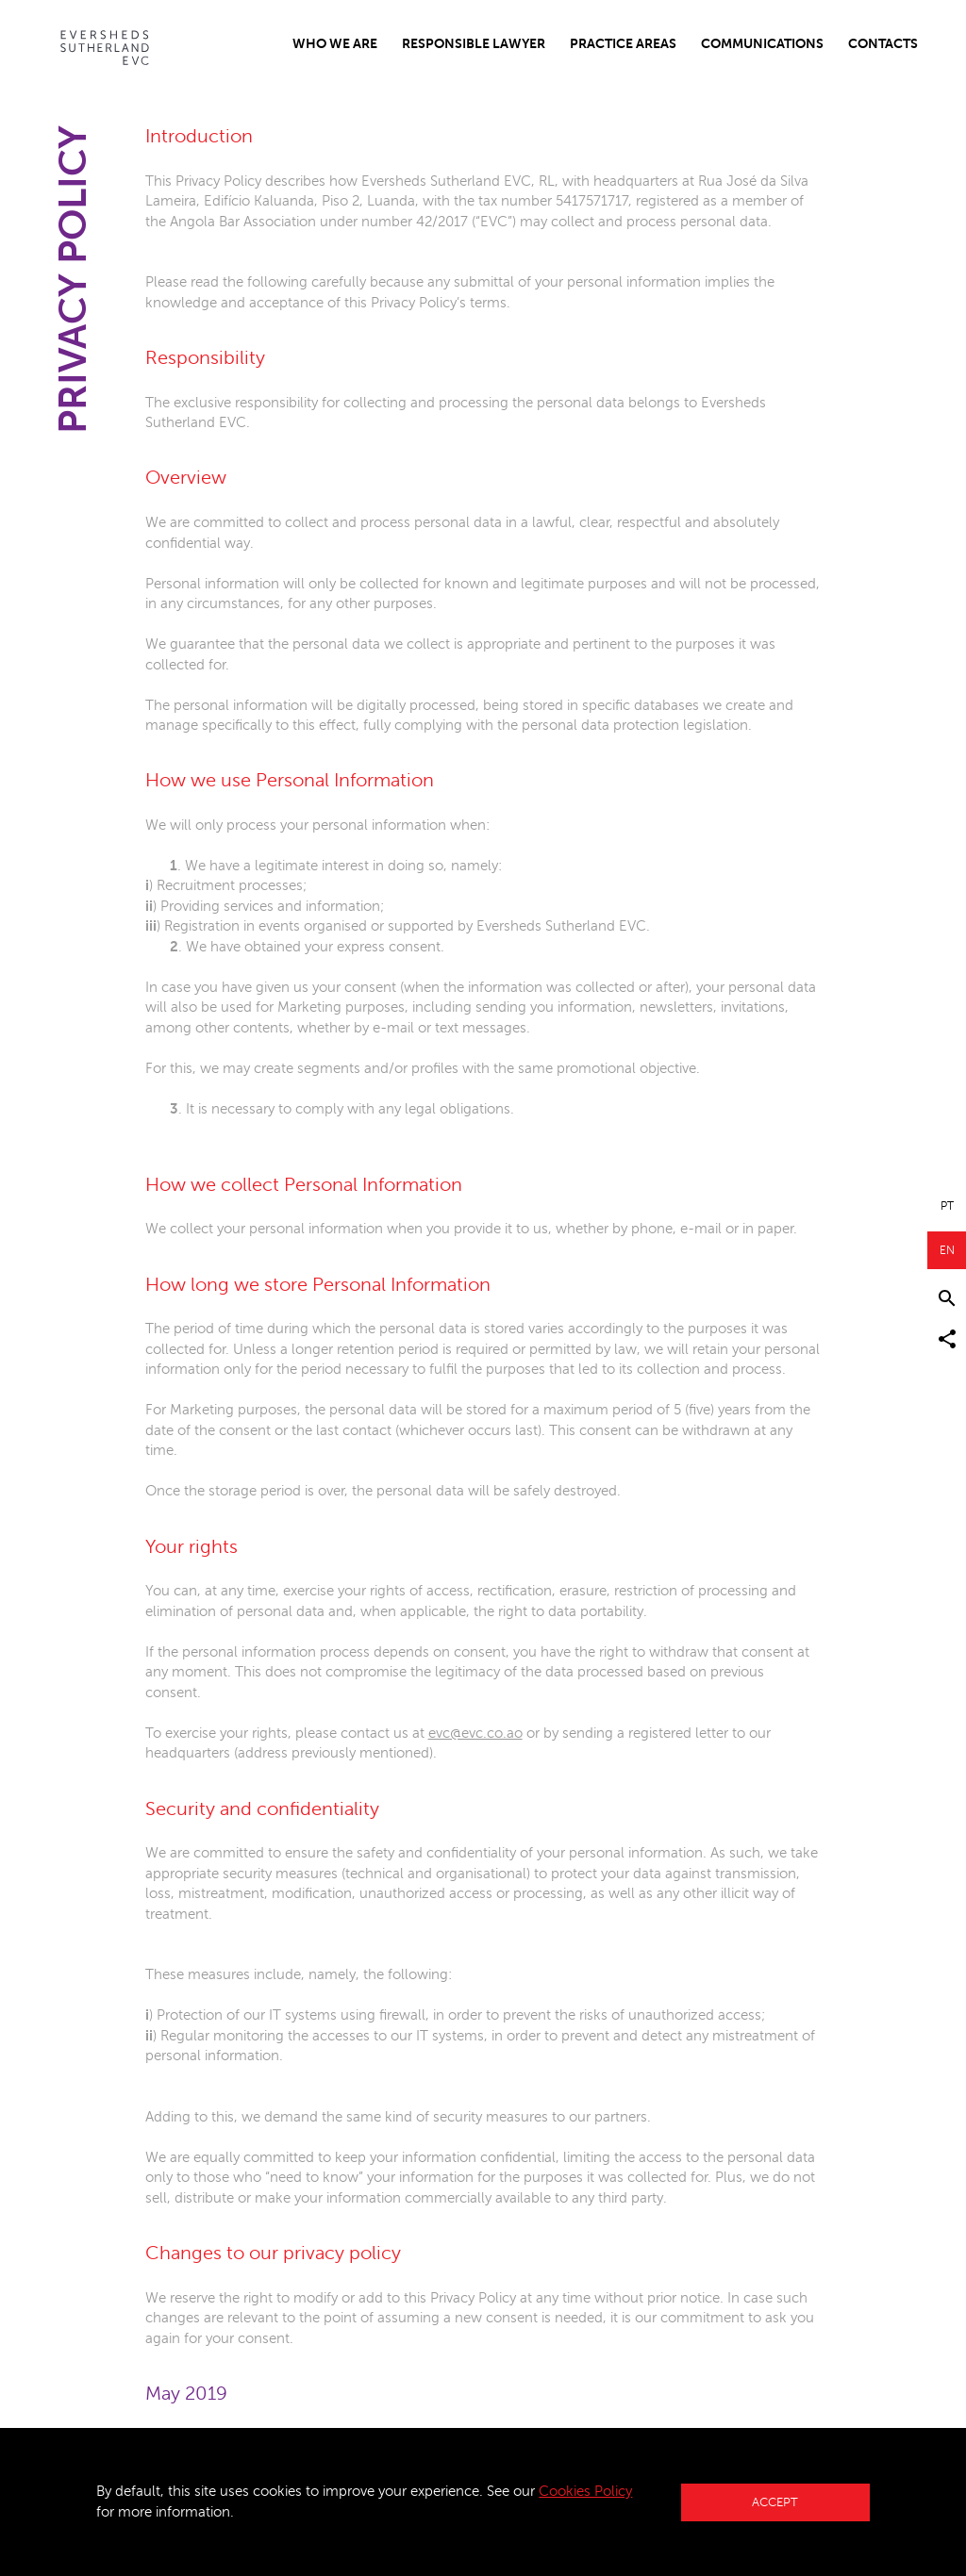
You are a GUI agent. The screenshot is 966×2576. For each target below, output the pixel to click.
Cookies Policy (585, 2491)
